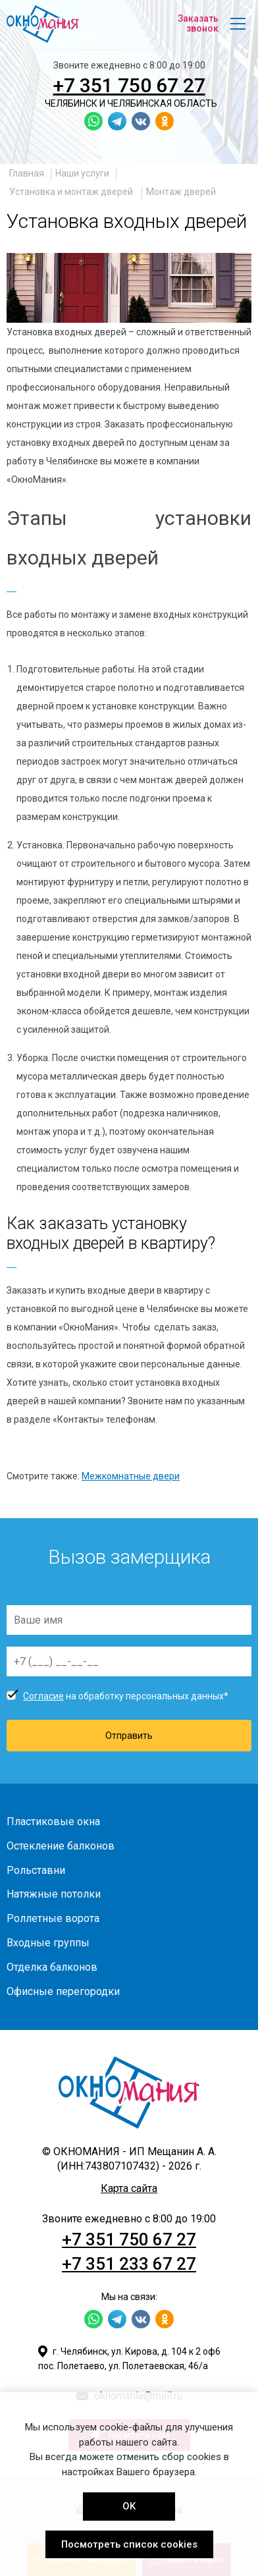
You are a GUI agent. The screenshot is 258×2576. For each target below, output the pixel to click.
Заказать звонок (198, 23)
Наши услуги (82, 173)
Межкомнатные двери (131, 1476)
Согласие (43, 1696)
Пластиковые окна (53, 1821)
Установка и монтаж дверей (72, 191)
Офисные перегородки (63, 1991)
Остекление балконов (61, 1846)
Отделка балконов (52, 1967)
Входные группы (48, 1942)
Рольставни (36, 1870)
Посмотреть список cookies (129, 2544)
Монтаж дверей (181, 191)
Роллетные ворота (53, 1918)
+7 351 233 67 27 (129, 2264)
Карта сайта (129, 2188)
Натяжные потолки (54, 1894)
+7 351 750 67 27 (129, 85)
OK (129, 2506)
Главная (26, 173)
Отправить (129, 1735)
